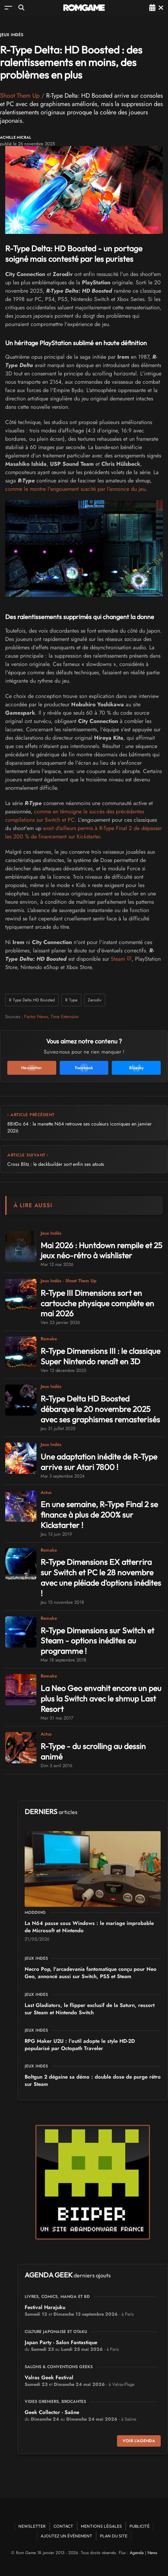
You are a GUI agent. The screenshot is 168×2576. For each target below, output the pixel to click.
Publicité (139, 2526)
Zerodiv (94, 1000)
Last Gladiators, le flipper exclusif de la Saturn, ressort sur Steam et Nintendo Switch (89, 2008)
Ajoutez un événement (66, 2535)
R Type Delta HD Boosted (32, 1000)
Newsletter (32, 2526)
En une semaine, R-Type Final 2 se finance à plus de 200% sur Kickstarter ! (99, 1514)
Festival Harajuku (45, 2307)
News (152, 2553)
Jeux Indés (11, 35)
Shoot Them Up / (23, 95)
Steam (118, 959)
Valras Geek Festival (49, 2377)
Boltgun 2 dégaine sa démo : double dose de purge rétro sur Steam (93, 2080)
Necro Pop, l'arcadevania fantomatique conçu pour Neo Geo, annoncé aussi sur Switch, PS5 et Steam (91, 1972)
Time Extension (65, 1016)
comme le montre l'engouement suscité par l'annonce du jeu (75, 489)
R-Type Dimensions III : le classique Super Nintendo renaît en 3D (100, 1356)
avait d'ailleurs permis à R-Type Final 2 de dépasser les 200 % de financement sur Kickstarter (83, 832)
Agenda (137, 2553)
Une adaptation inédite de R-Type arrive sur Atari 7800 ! (99, 1462)
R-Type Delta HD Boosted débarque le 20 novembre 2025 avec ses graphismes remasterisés (100, 1408)
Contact (63, 2526)
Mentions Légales (101, 2526)
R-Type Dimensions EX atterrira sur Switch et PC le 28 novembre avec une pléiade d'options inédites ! (101, 1577)
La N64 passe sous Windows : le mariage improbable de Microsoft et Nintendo (89, 1926)
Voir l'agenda (139, 2441)
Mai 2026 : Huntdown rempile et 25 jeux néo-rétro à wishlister (101, 1250)
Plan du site (113, 2535)
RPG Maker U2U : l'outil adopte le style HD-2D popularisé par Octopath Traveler (80, 2044)
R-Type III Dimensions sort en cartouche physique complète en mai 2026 (97, 1303)
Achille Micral (15, 137)
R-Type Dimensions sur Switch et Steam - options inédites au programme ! (97, 1640)
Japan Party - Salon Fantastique (61, 2342)
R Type (71, 1000)
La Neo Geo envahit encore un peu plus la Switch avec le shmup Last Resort (101, 1698)
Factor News (36, 1016)
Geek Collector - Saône (52, 2412)
